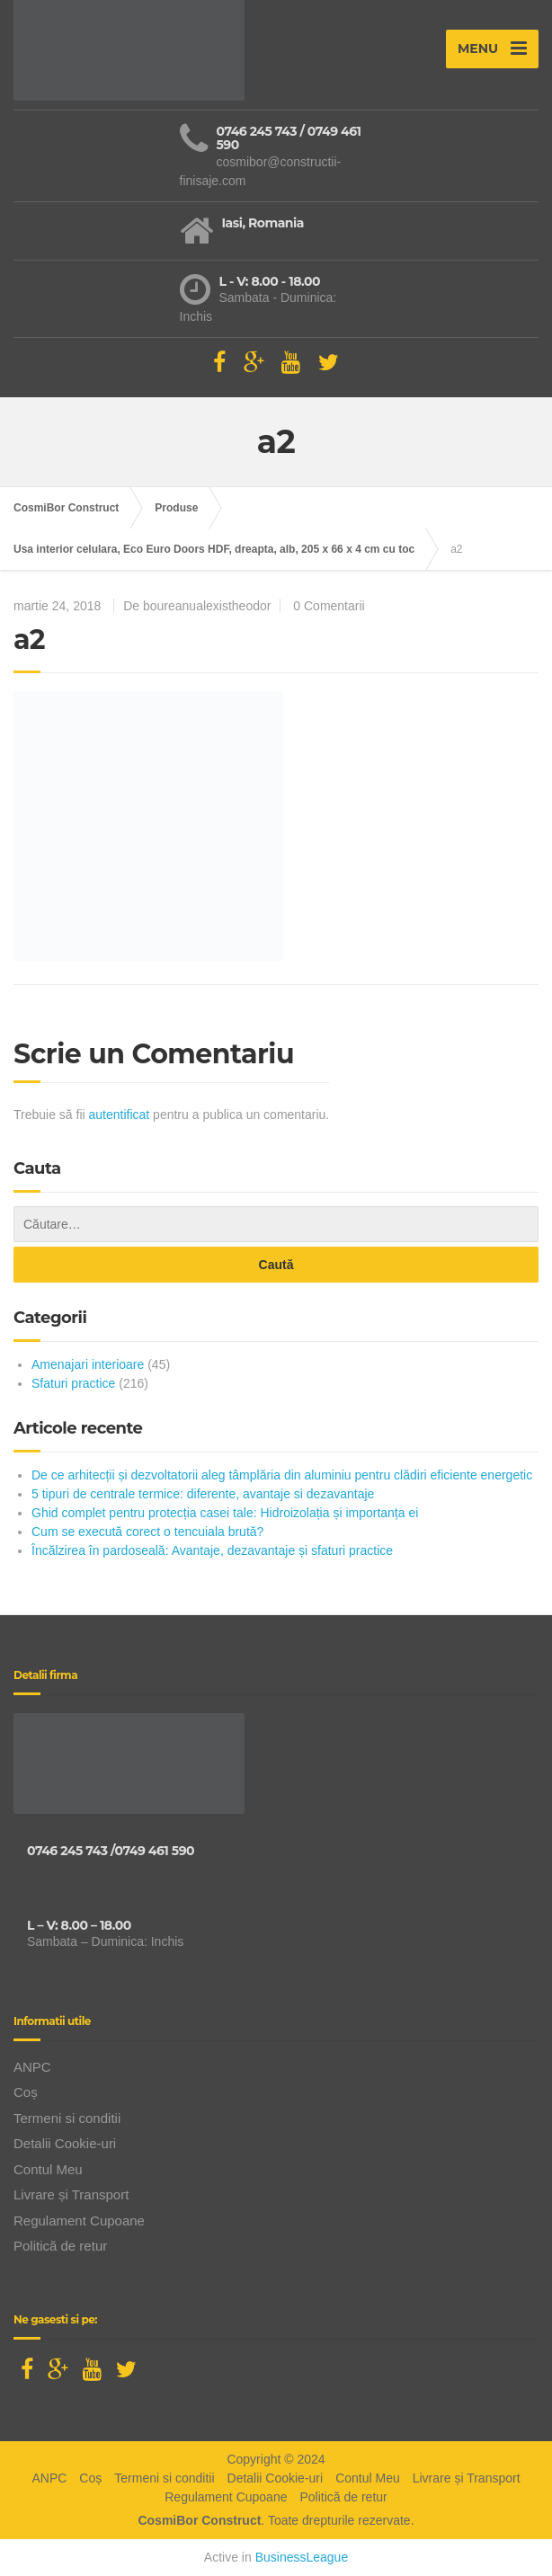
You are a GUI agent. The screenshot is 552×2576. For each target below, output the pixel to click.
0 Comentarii (328, 606)
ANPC (32, 2066)
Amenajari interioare (87, 1364)
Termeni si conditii (66, 2118)
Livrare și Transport (71, 2194)
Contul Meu (48, 2169)
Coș (25, 2092)
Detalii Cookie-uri (64, 2143)
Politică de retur (60, 2245)
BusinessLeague (302, 2557)
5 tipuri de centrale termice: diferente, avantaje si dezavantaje (202, 1494)
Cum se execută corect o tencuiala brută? (147, 1531)
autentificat (119, 1114)
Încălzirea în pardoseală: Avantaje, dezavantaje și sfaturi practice (212, 1550)
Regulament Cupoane (79, 2220)
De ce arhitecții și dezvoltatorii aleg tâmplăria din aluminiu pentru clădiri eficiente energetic (281, 1475)
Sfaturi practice (73, 1383)
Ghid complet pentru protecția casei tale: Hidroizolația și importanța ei (224, 1513)
